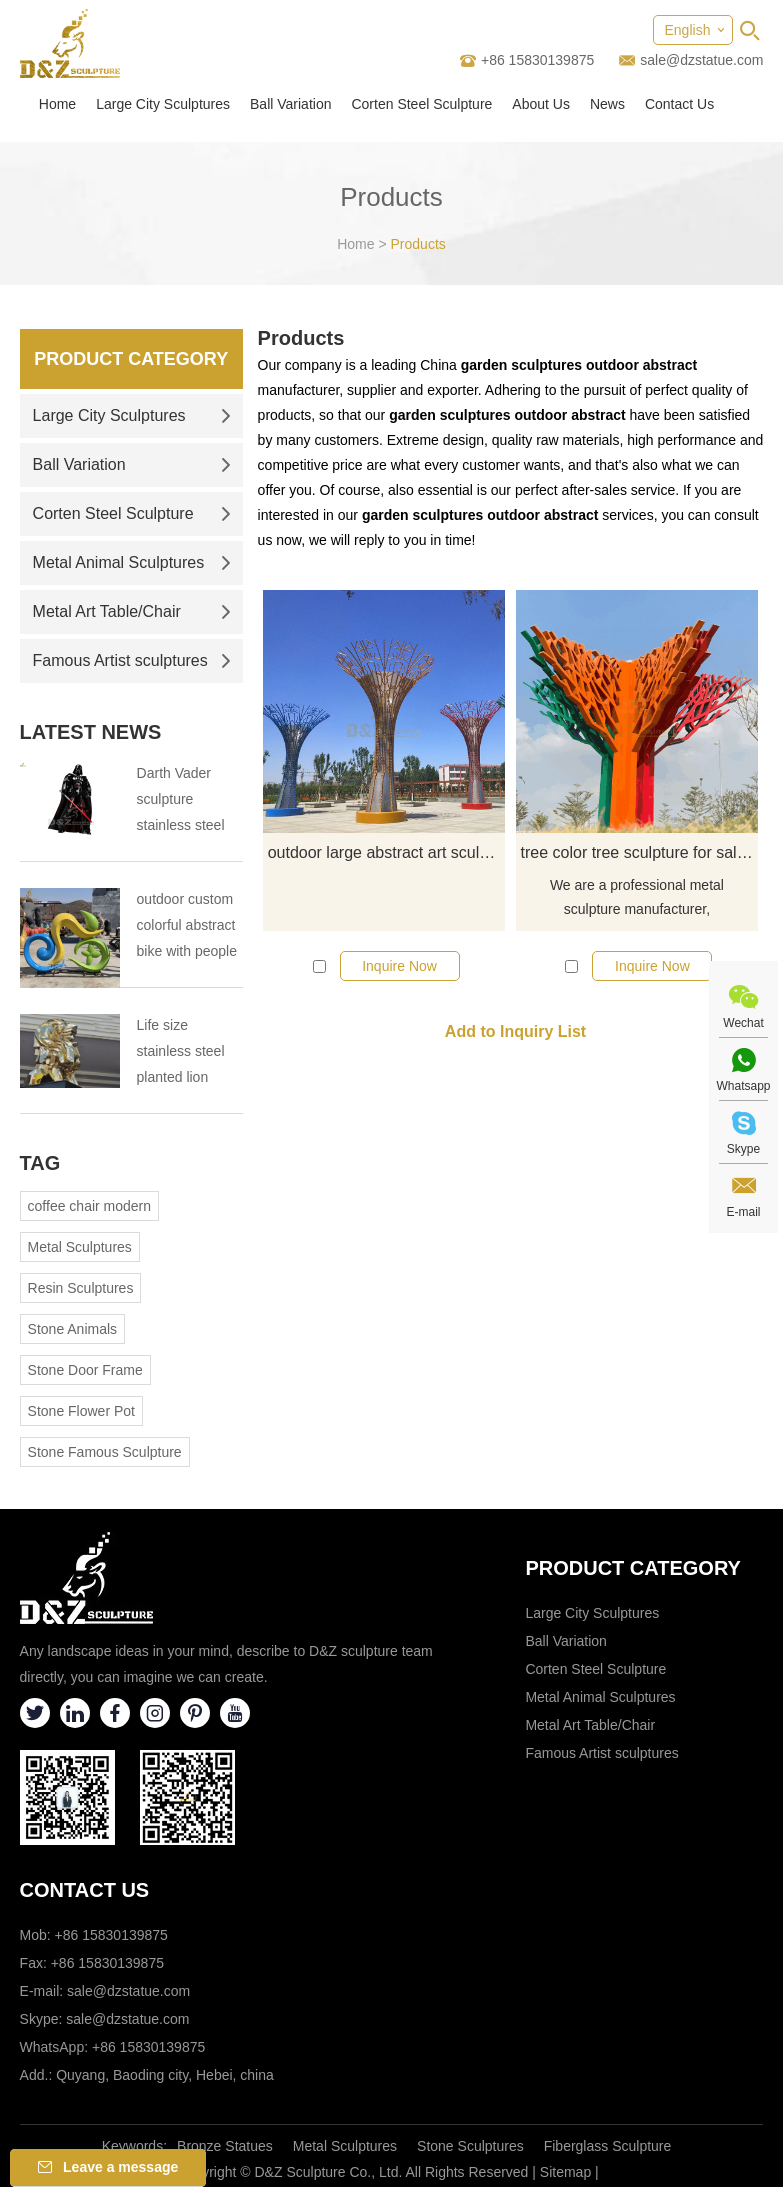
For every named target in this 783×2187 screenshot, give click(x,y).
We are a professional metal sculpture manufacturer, (637, 897)
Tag (40, 1163)
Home (57, 104)
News (607, 104)
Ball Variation (290, 104)
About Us (541, 104)
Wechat (743, 1023)
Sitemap (565, 2172)
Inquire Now (399, 966)
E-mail (743, 1212)
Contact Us (679, 104)
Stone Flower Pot (81, 1411)
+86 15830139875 (148, 2047)
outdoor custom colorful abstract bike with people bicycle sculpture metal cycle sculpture (189, 927)
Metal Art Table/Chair (132, 611)
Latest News (91, 732)
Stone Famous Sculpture (105, 1452)
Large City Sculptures (163, 104)
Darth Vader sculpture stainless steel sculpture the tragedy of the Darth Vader (181, 801)
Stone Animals (73, 1329)
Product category (633, 1568)
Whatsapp (743, 1086)
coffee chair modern (89, 1206)
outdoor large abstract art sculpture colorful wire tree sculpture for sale (387, 852)
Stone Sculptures (470, 2146)
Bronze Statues (225, 2146)
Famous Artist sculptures (132, 660)
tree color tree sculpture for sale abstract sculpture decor (640, 852)
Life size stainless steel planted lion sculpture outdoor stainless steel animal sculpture (190, 1053)
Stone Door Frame (85, 1370)
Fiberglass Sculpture (608, 2146)
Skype (743, 1149)
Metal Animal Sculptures (132, 562)
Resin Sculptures (81, 1288)
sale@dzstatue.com (701, 60)
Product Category (131, 359)
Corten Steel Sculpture (421, 104)
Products (418, 244)
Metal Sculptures (80, 1247)
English (688, 30)
